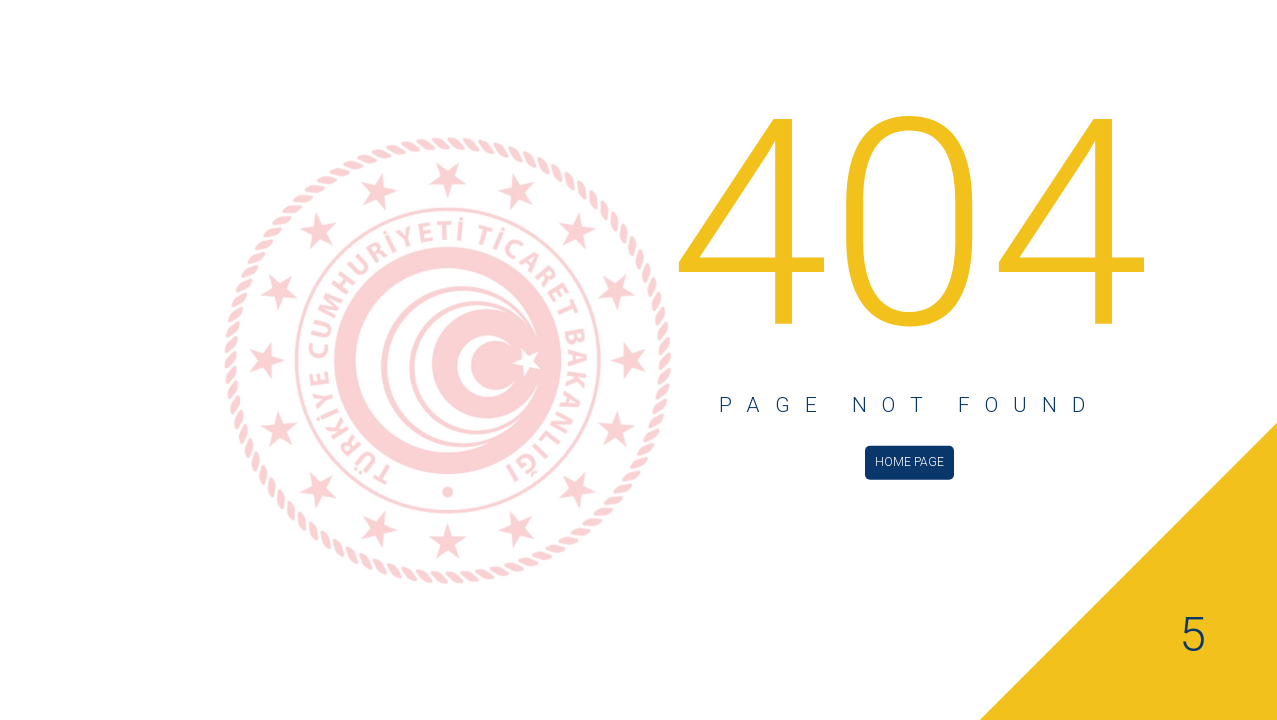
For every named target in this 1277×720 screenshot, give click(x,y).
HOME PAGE (909, 461)
